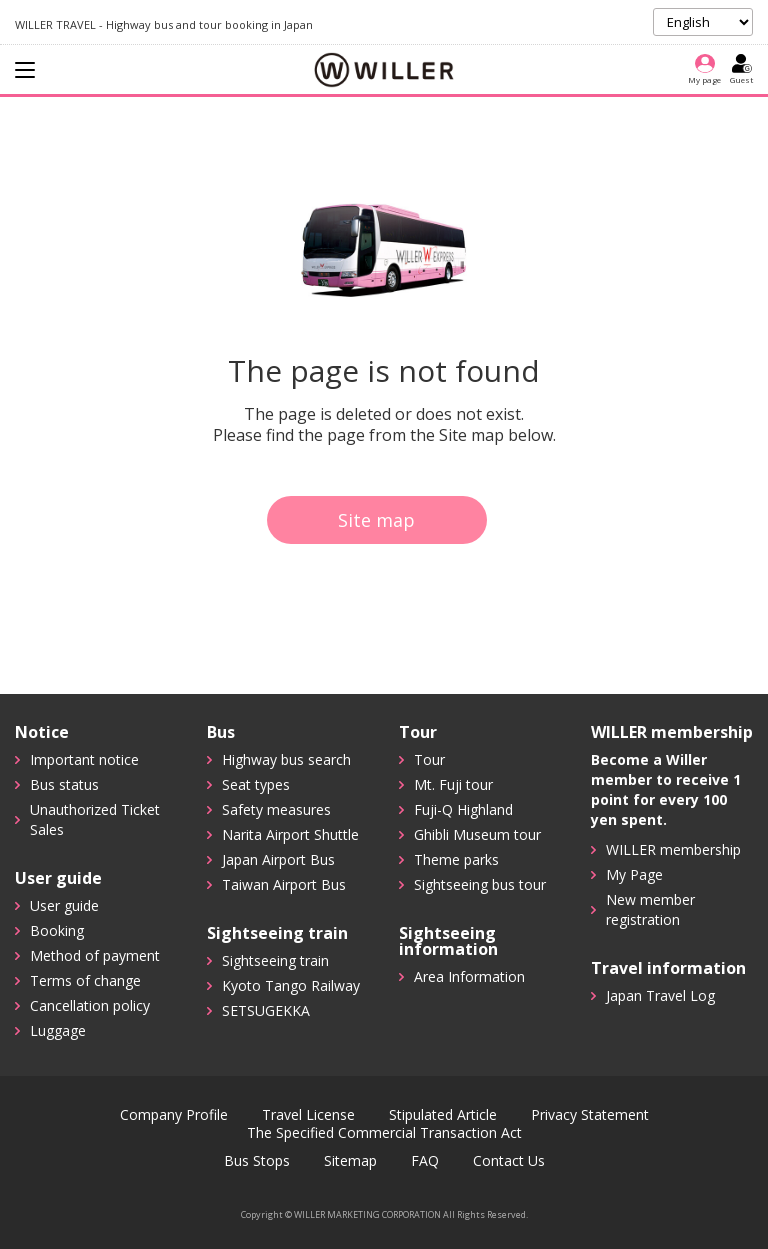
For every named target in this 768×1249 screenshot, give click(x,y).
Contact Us (509, 1161)
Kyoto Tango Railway (291, 985)
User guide (64, 905)
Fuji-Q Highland (463, 809)
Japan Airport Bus (278, 859)
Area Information (469, 976)
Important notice (84, 759)
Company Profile (174, 1115)
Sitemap (350, 1161)
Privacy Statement (590, 1115)
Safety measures (276, 809)
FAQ (425, 1161)
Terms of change (85, 980)
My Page (634, 874)
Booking (57, 930)
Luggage (58, 1030)
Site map (376, 520)
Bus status (64, 784)
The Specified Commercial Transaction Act (384, 1133)
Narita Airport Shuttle (290, 834)
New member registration (650, 909)
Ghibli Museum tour (477, 834)
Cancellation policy (90, 1005)
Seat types (256, 784)
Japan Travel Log (660, 995)
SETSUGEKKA (266, 1010)
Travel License (308, 1115)
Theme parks (456, 859)
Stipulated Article (443, 1115)
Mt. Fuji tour (453, 784)
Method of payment (95, 955)
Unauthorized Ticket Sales (95, 819)
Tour (429, 759)
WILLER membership (673, 849)
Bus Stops (257, 1161)
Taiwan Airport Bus (284, 884)
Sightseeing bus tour (480, 884)
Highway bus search (286, 759)
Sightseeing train (275, 960)
